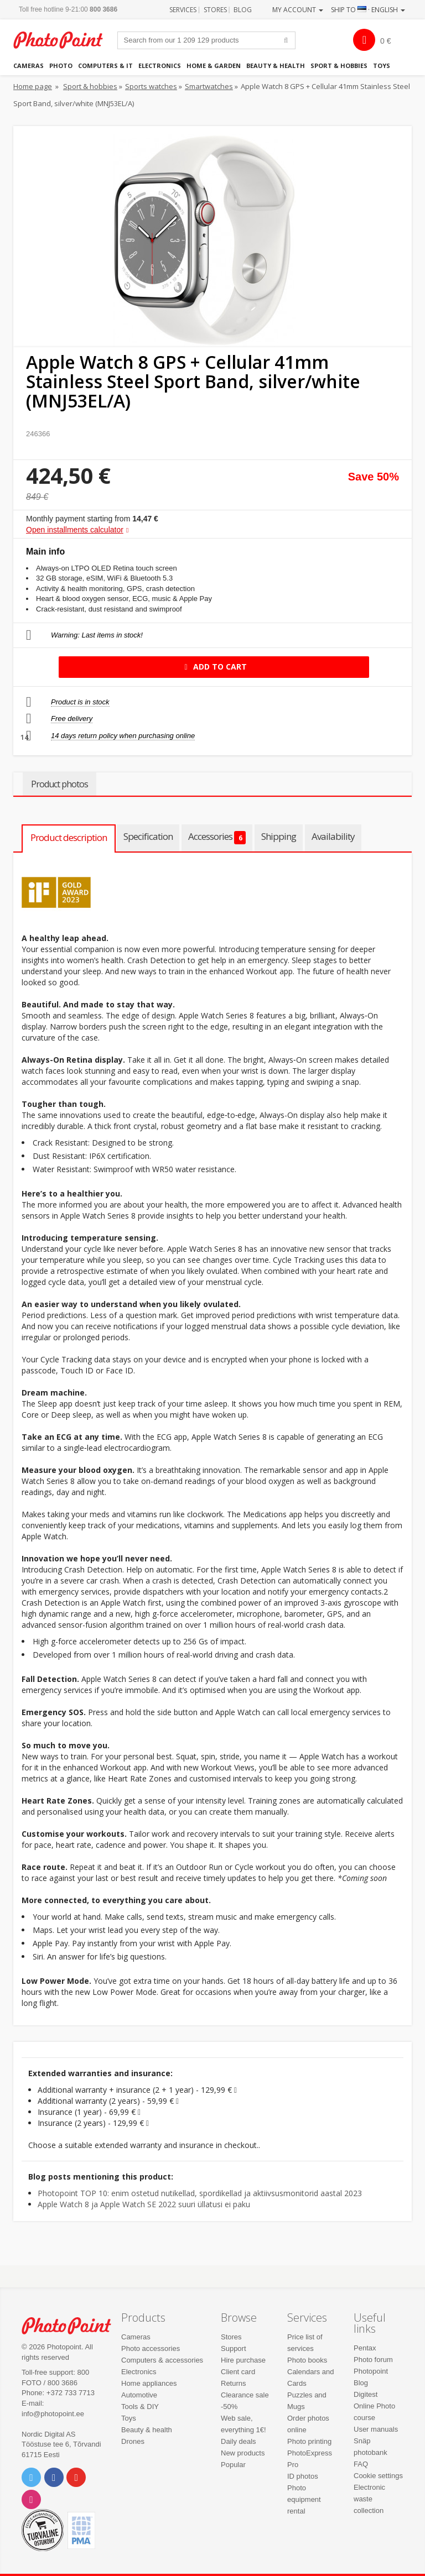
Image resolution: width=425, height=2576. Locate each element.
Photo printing (309, 2441)
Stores (215, 9)
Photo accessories (150, 2348)
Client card (238, 2372)
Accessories (217, 837)
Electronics (159, 65)
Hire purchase (243, 2360)
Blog (243, 9)
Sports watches (151, 86)
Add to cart (214, 666)
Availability (333, 836)
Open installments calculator (74, 529)
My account (297, 9)
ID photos (302, 2476)
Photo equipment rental (304, 2499)
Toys (381, 65)
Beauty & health (275, 65)
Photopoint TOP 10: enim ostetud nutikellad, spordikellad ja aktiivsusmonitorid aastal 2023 (200, 2193)
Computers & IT (105, 65)
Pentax (365, 2348)
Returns (233, 2383)
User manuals (376, 2429)
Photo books (307, 2360)
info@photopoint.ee (53, 2414)
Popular (233, 2464)
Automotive (139, 2395)
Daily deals (238, 2441)
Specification (148, 836)
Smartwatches (209, 86)
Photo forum (373, 2359)
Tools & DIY (140, 2406)
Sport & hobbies (338, 65)
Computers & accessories (162, 2360)
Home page (32, 86)
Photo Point (72, 2325)
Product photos (59, 784)
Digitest (365, 2394)
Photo (60, 65)
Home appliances (149, 2383)
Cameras (28, 65)
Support (233, 2348)
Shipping (278, 836)
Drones (132, 2441)
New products (243, 2453)
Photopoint (64, 40)
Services (182, 9)
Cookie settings (378, 2476)
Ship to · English (368, 9)
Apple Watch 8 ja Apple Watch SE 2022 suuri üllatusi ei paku (144, 2204)
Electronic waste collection (369, 2499)
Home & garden (213, 65)
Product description (68, 837)
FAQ (361, 2464)
